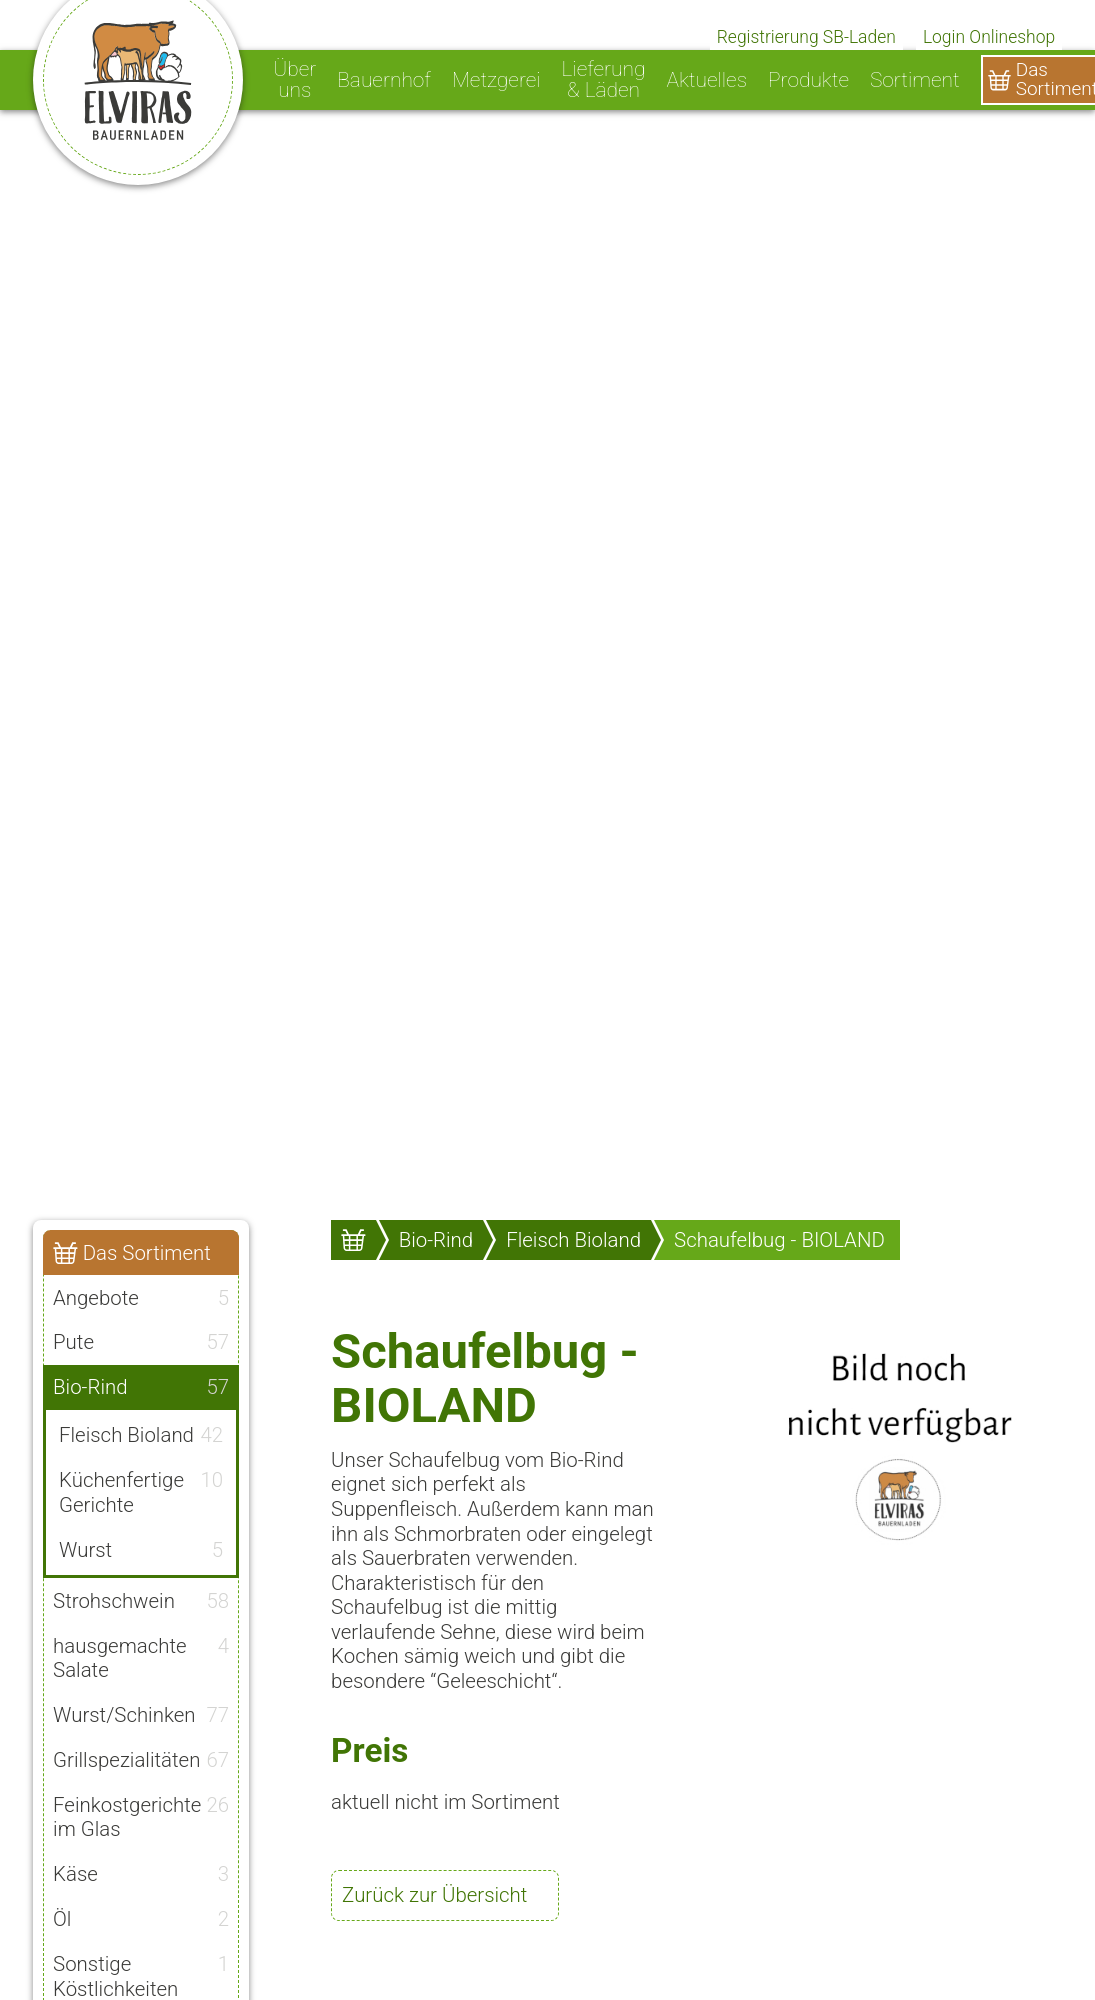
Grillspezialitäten (141, 1757)
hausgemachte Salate (141, 1654)
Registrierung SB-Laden (806, 37)
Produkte (808, 80)
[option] (547, 600)
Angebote (141, 1297)
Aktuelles (706, 80)
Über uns (294, 80)
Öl (141, 1916)
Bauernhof (384, 80)
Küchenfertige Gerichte (141, 1491)
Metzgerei (496, 80)
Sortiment (915, 80)
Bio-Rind (141, 1387)
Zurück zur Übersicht (434, 1895)
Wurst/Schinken (141, 1712)
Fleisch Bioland (141, 1435)
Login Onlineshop (989, 37)
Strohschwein (141, 1597)
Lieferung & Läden (604, 80)
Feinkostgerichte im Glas (141, 1813)
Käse (141, 1871)
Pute (141, 1342)
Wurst (141, 1547)
